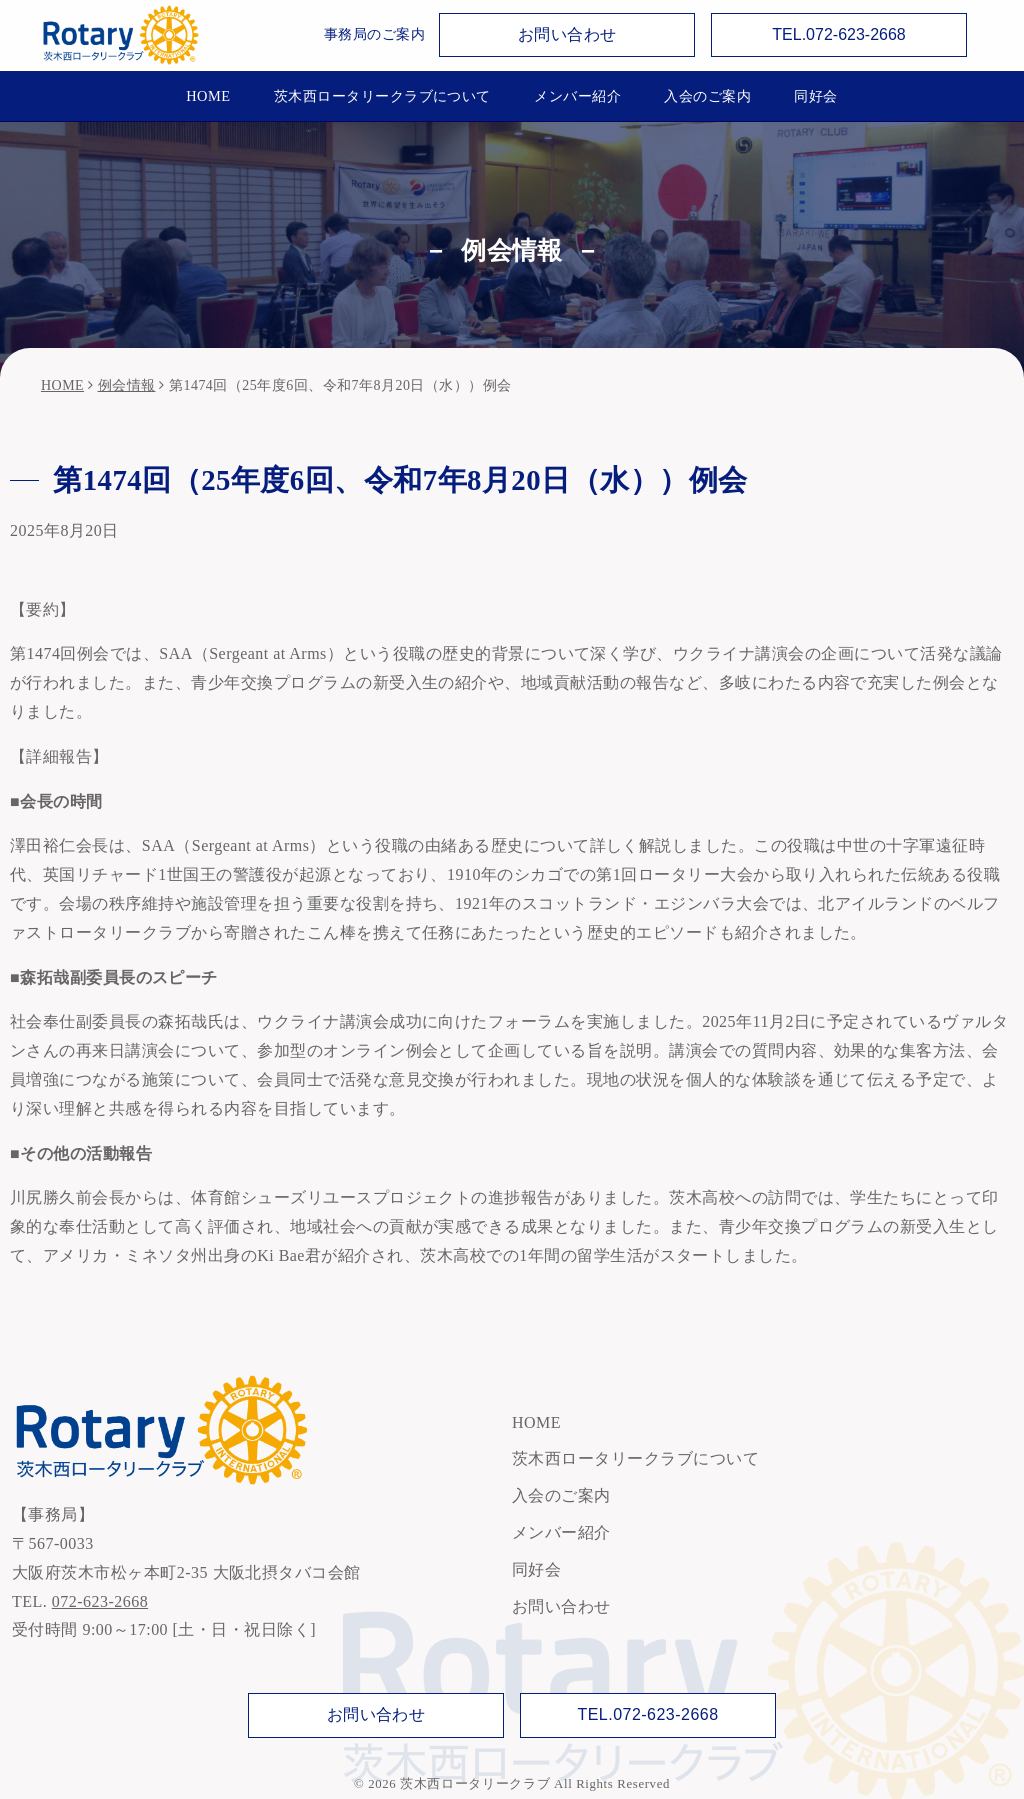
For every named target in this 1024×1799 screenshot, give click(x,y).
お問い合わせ (567, 34)
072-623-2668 (100, 1601)
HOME (208, 96)
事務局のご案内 (374, 34)
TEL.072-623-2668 (838, 34)
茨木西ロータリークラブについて (382, 96)
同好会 (815, 96)
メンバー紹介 (577, 96)
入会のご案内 (707, 96)
